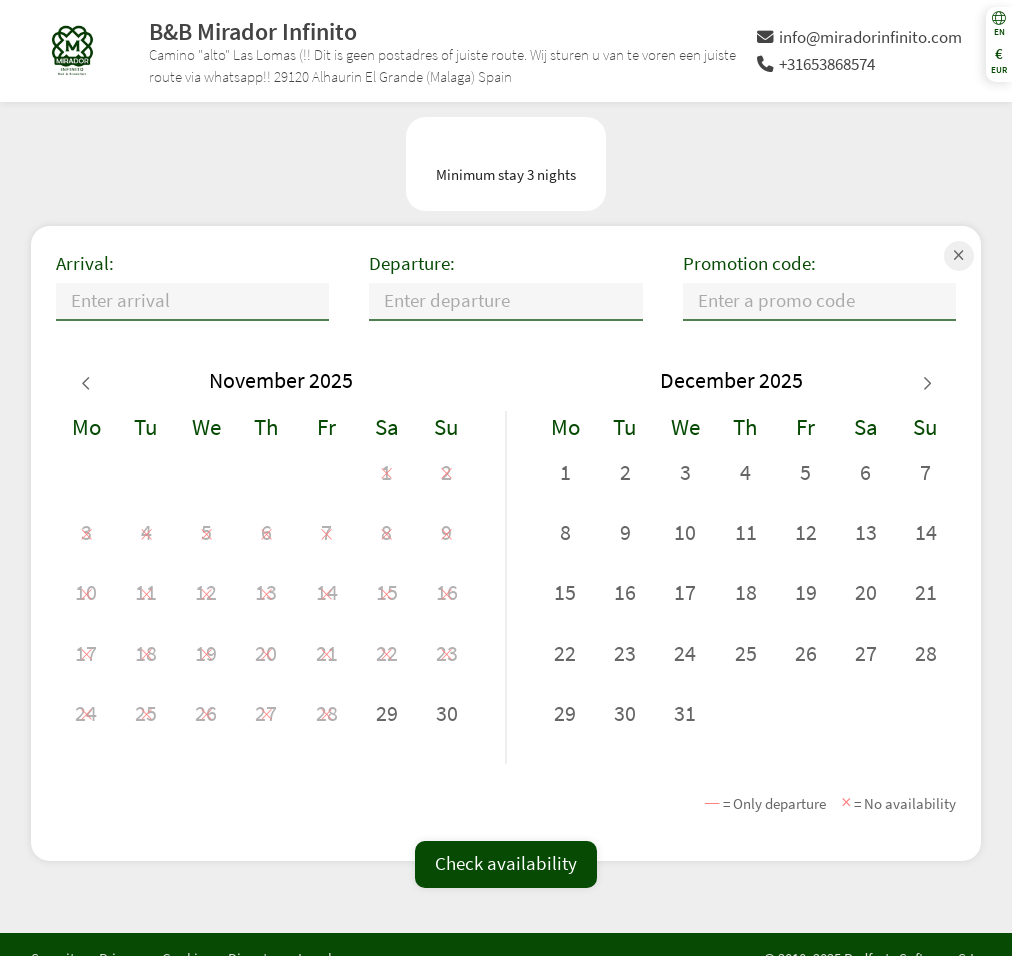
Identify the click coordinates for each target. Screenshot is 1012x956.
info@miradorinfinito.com (859, 37)
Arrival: (85, 263)
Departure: (412, 263)
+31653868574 (816, 64)
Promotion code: (749, 263)
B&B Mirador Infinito (253, 31)
